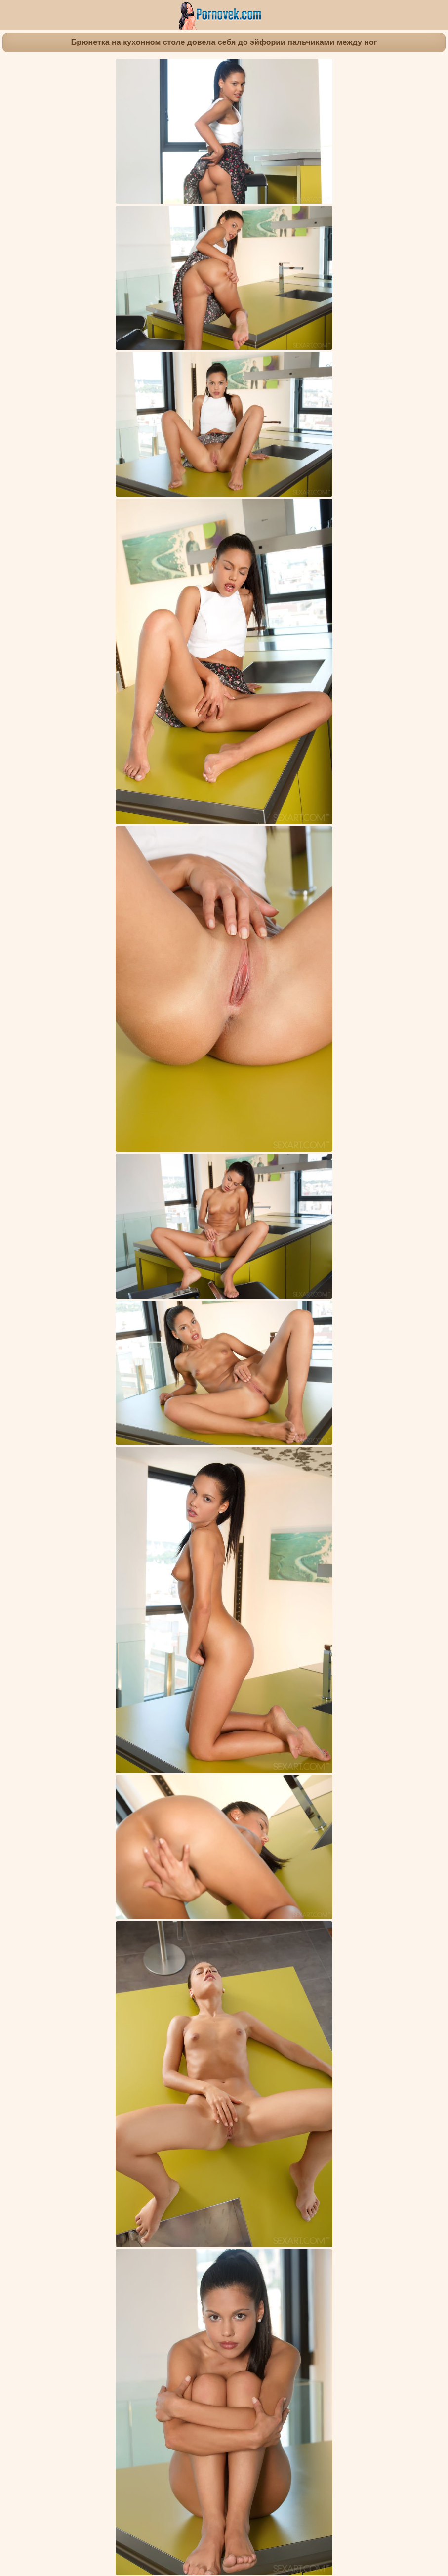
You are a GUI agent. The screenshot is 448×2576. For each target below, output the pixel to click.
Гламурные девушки (271, 1856)
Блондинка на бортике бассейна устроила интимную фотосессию (188, 2363)
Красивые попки (224, 1864)
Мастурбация (395, 1856)
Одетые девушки (339, 1856)
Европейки (342, 1864)
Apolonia (239, 1883)
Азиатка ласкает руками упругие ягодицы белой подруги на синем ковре (130, 1929)
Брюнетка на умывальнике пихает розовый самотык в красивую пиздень (130, 2146)
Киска (183, 1864)
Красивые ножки (141, 1864)
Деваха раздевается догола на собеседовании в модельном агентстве (261, 1929)
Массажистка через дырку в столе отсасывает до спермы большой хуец (265, 2256)
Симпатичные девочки (157, 1856)
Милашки (216, 1856)
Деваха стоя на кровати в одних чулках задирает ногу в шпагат (321, 2363)
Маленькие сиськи (288, 1864)
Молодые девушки (83, 1856)
